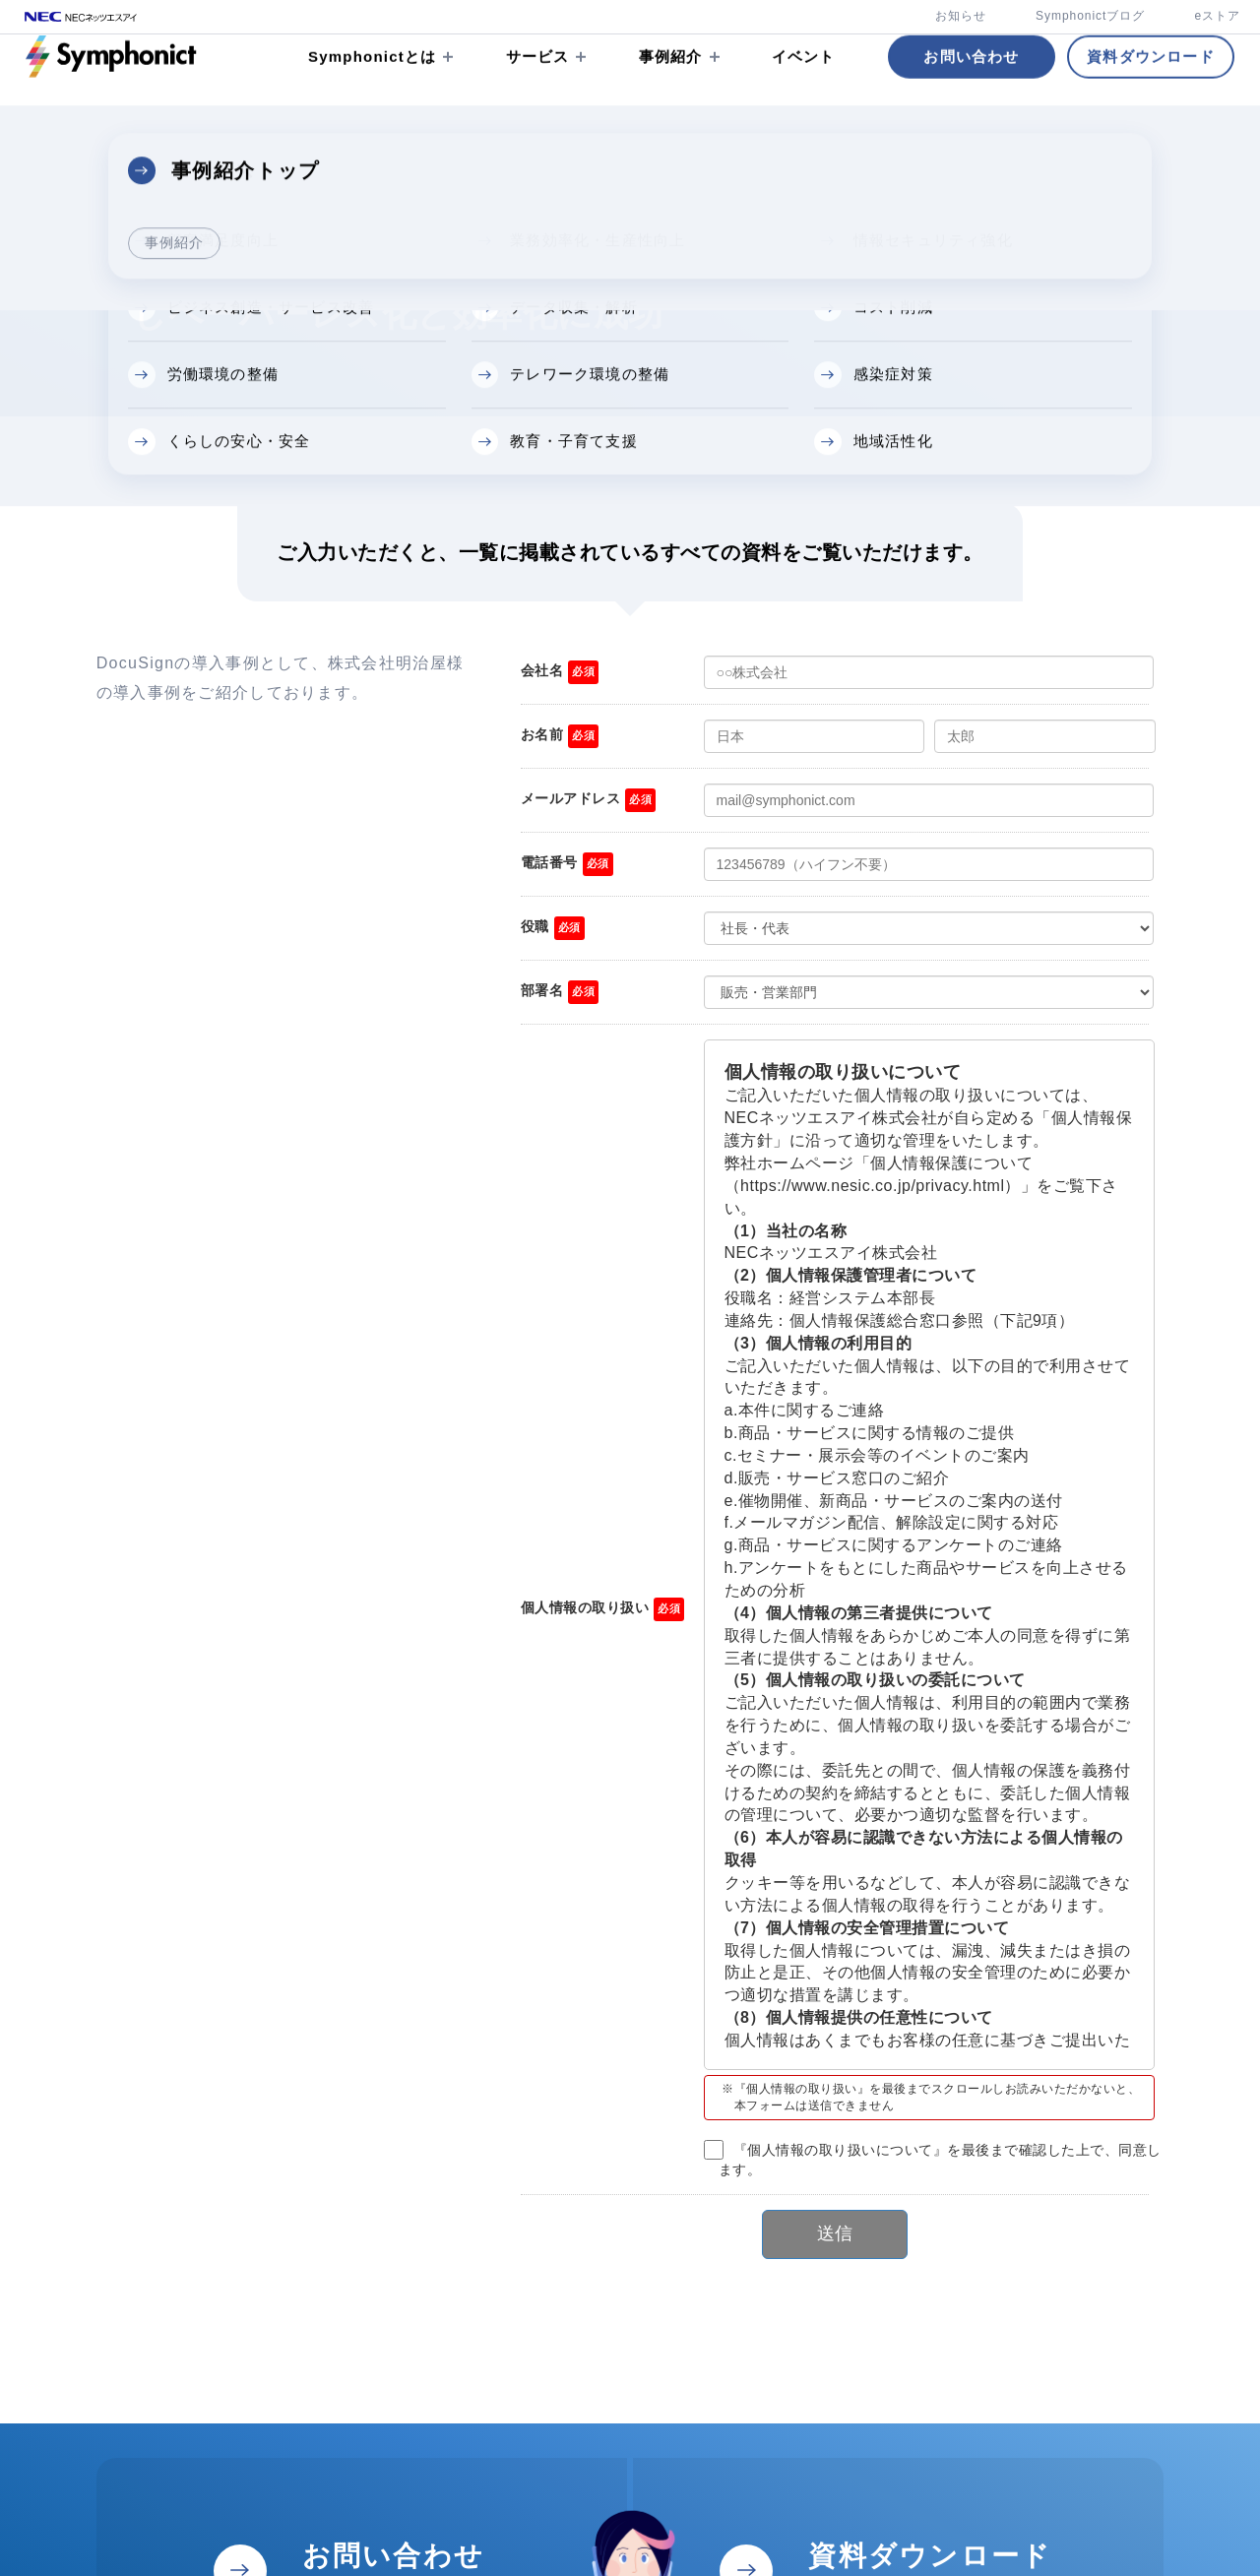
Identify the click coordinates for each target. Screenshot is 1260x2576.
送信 (834, 2233)
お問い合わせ (971, 83)
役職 (535, 926)
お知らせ (960, 16)
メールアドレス (571, 798)
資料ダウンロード (1151, 83)
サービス (538, 83)
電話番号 (549, 862)
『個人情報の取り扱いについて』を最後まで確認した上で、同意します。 (940, 2159)
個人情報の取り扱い (585, 1607)
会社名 (542, 670)
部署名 (542, 990)
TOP (39, 149)
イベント (804, 83)
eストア (1217, 16)
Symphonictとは (372, 83)
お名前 (542, 734)
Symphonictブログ (1090, 16)
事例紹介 (671, 83)
